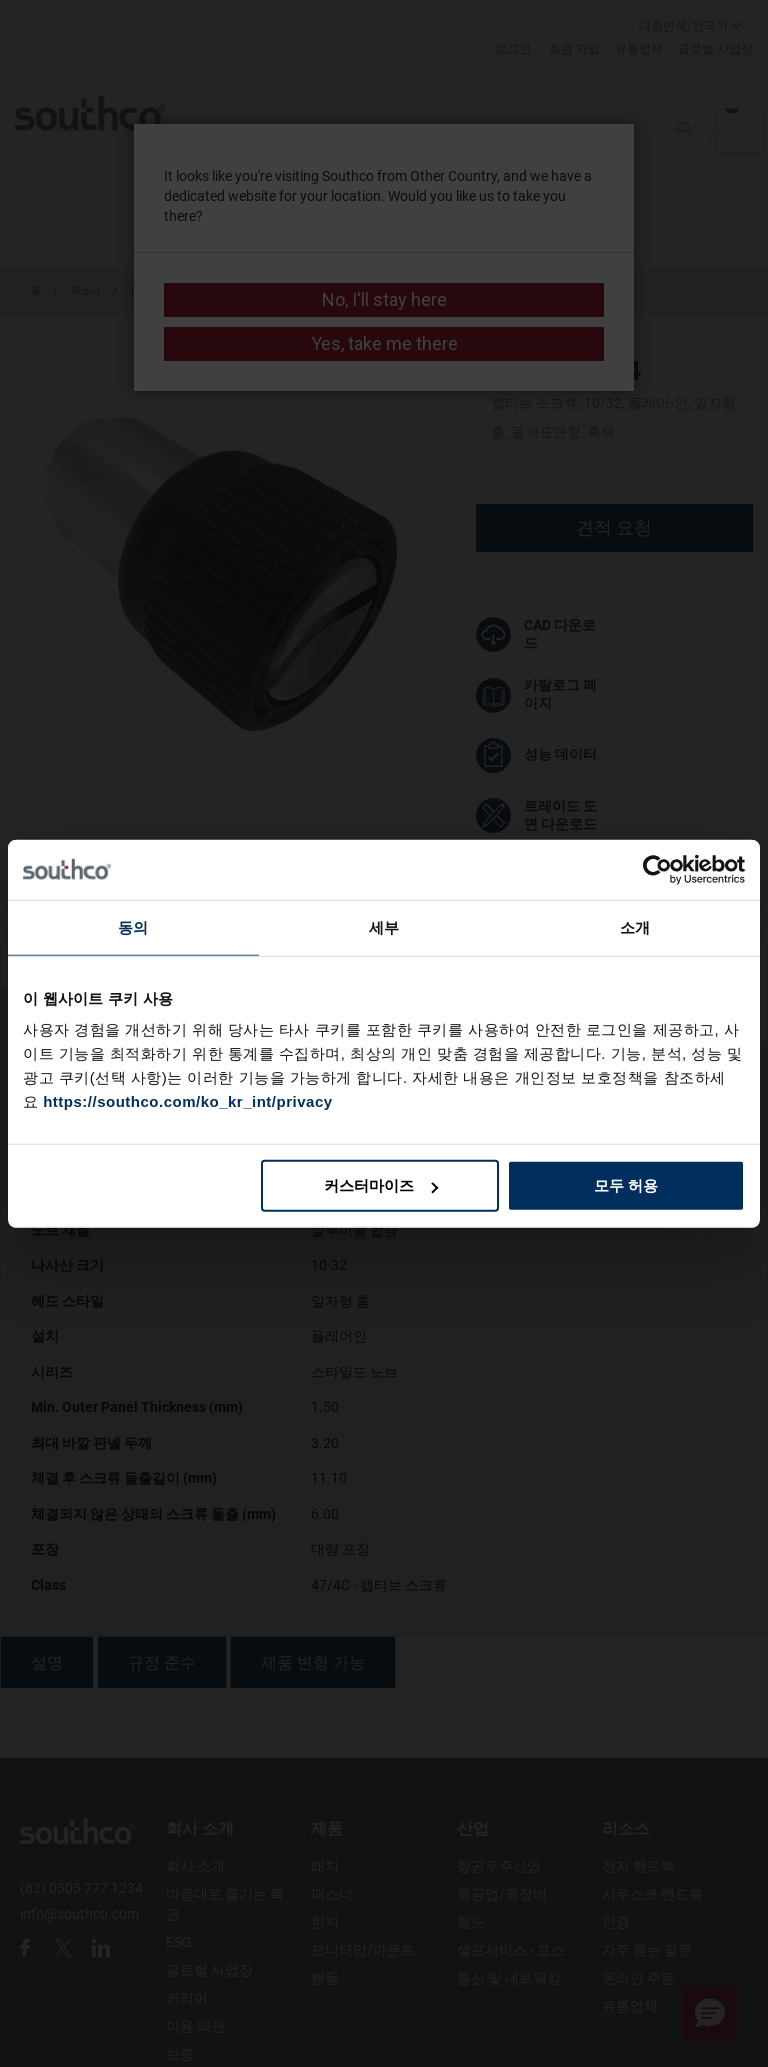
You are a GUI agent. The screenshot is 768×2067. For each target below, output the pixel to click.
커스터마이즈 (381, 1185)
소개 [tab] (635, 926)
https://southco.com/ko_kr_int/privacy (187, 1101)
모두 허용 (626, 1185)
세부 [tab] (384, 926)
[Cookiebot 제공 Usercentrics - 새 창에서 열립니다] (657, 869)
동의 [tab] (133, 926)
